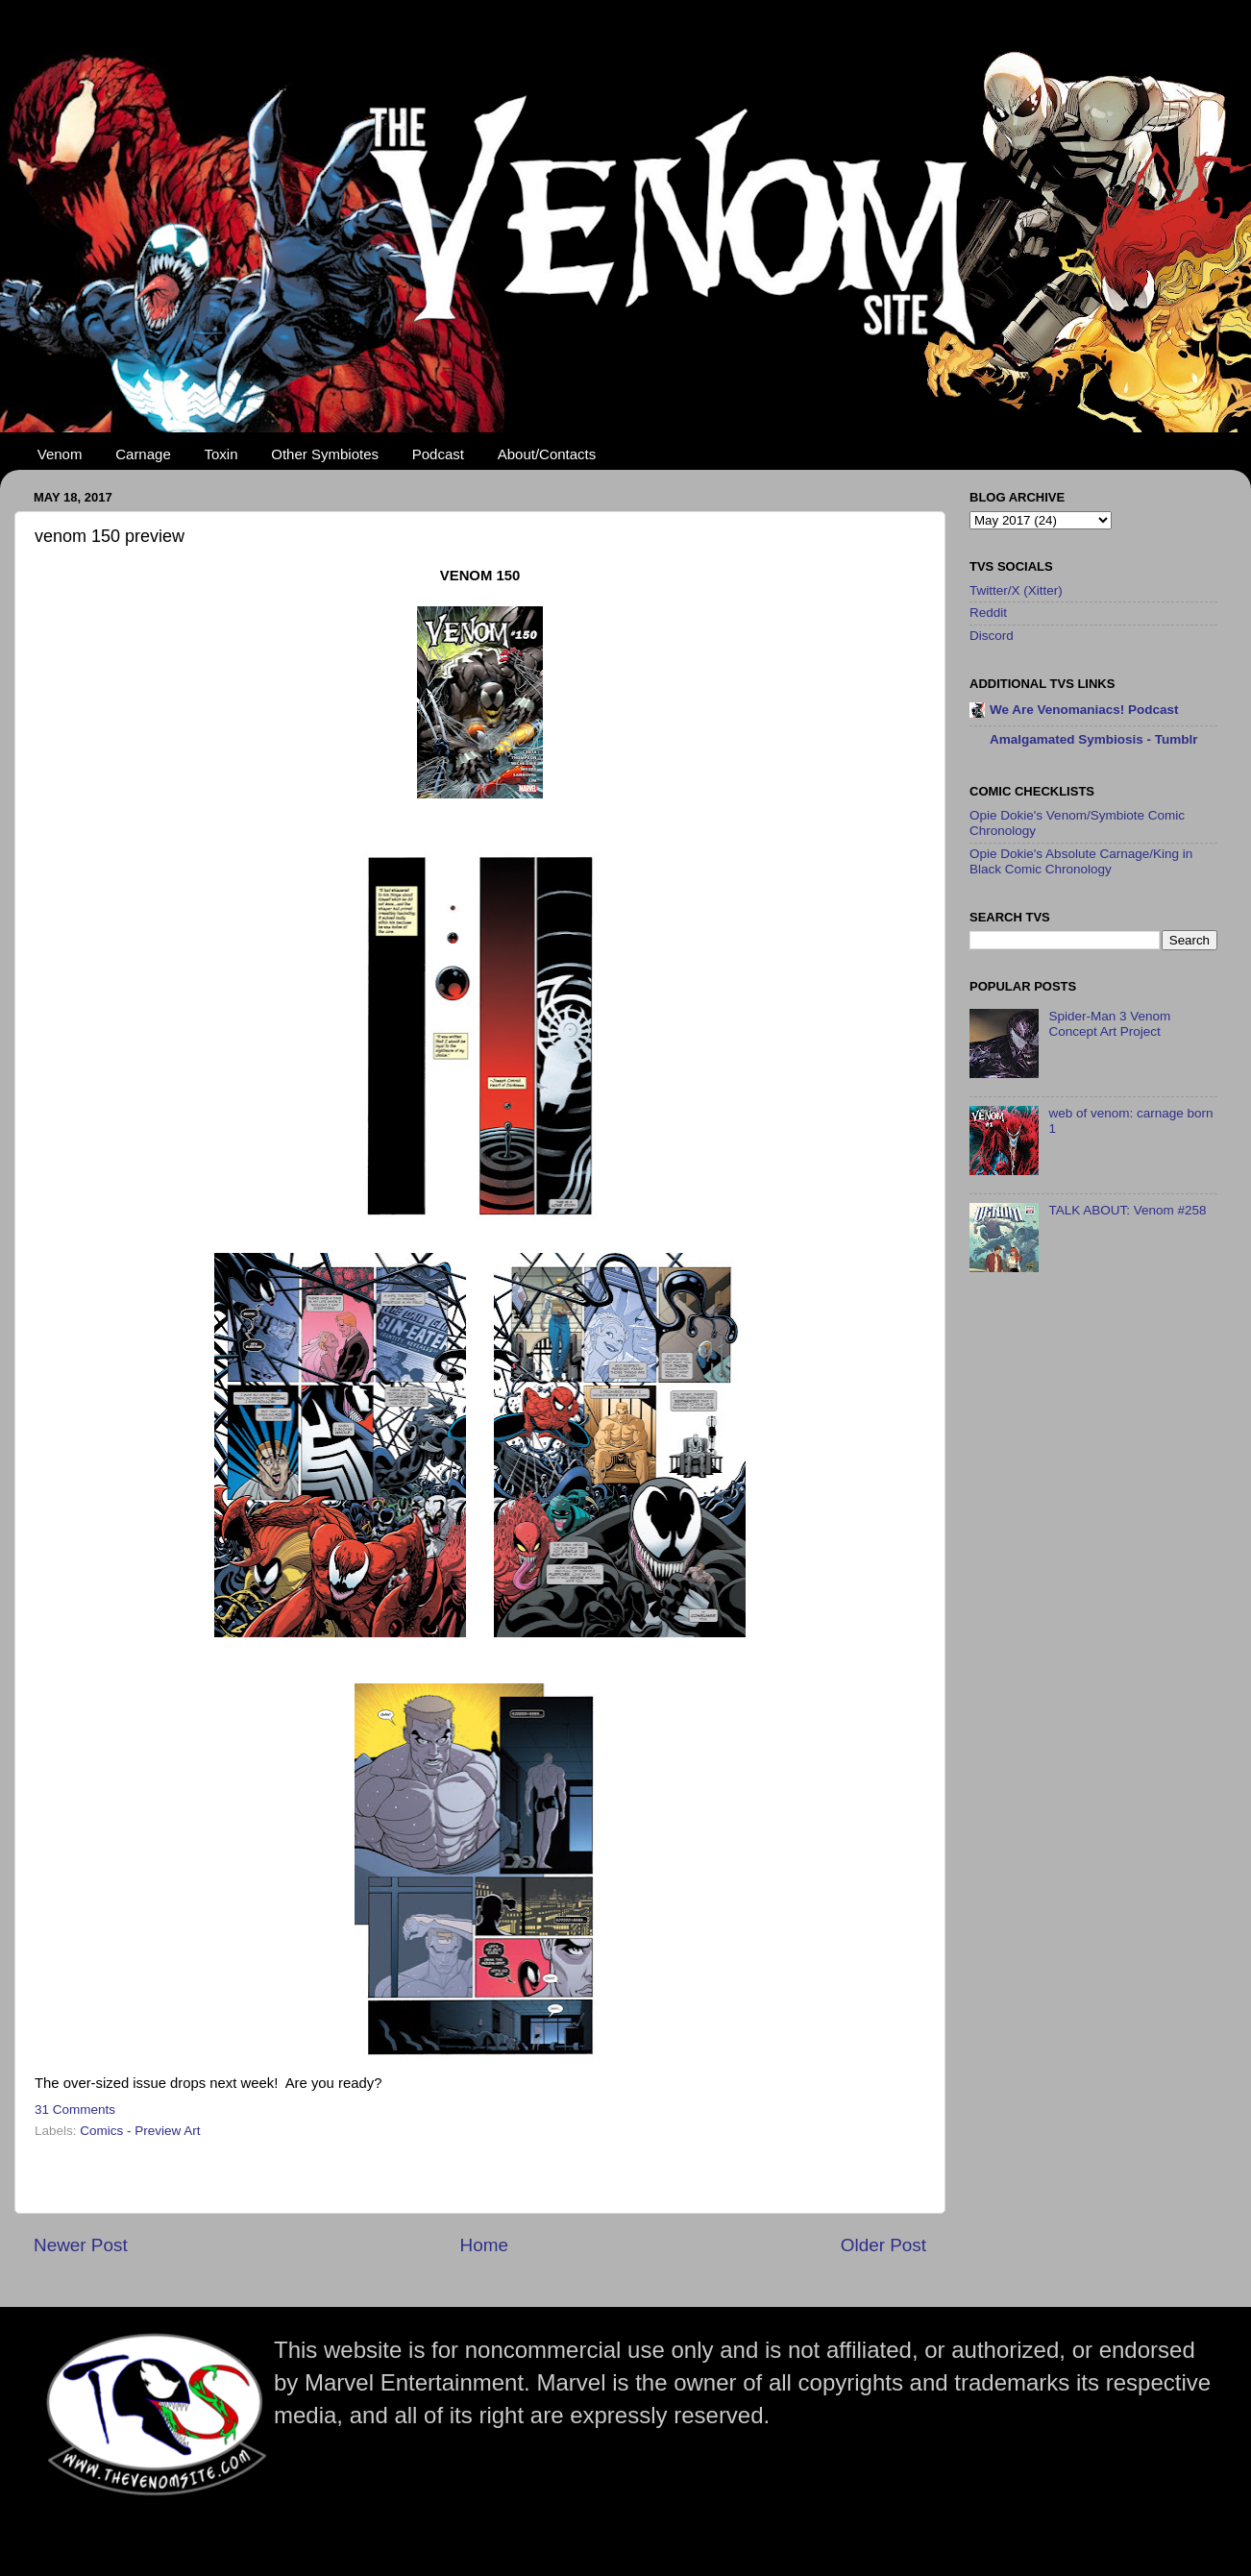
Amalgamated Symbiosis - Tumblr (1094, 739)
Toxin (221, 454)
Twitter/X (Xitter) (1016, 590)
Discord (991, 635)
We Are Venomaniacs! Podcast (1084, 709)
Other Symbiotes (325, 454)
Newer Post (81, 2245)
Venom (60, 454)
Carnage (143, 454)
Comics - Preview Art (140, 2130)
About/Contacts (547, 454)
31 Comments (75, 2109)
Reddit (988, 612)
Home (484, 2245)
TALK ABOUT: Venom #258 (1127, 1210)
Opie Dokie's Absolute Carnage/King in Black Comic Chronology (1080, 861)
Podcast (438, 454)
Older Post (883, 2245)
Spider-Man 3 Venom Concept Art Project (1109, 1024)
